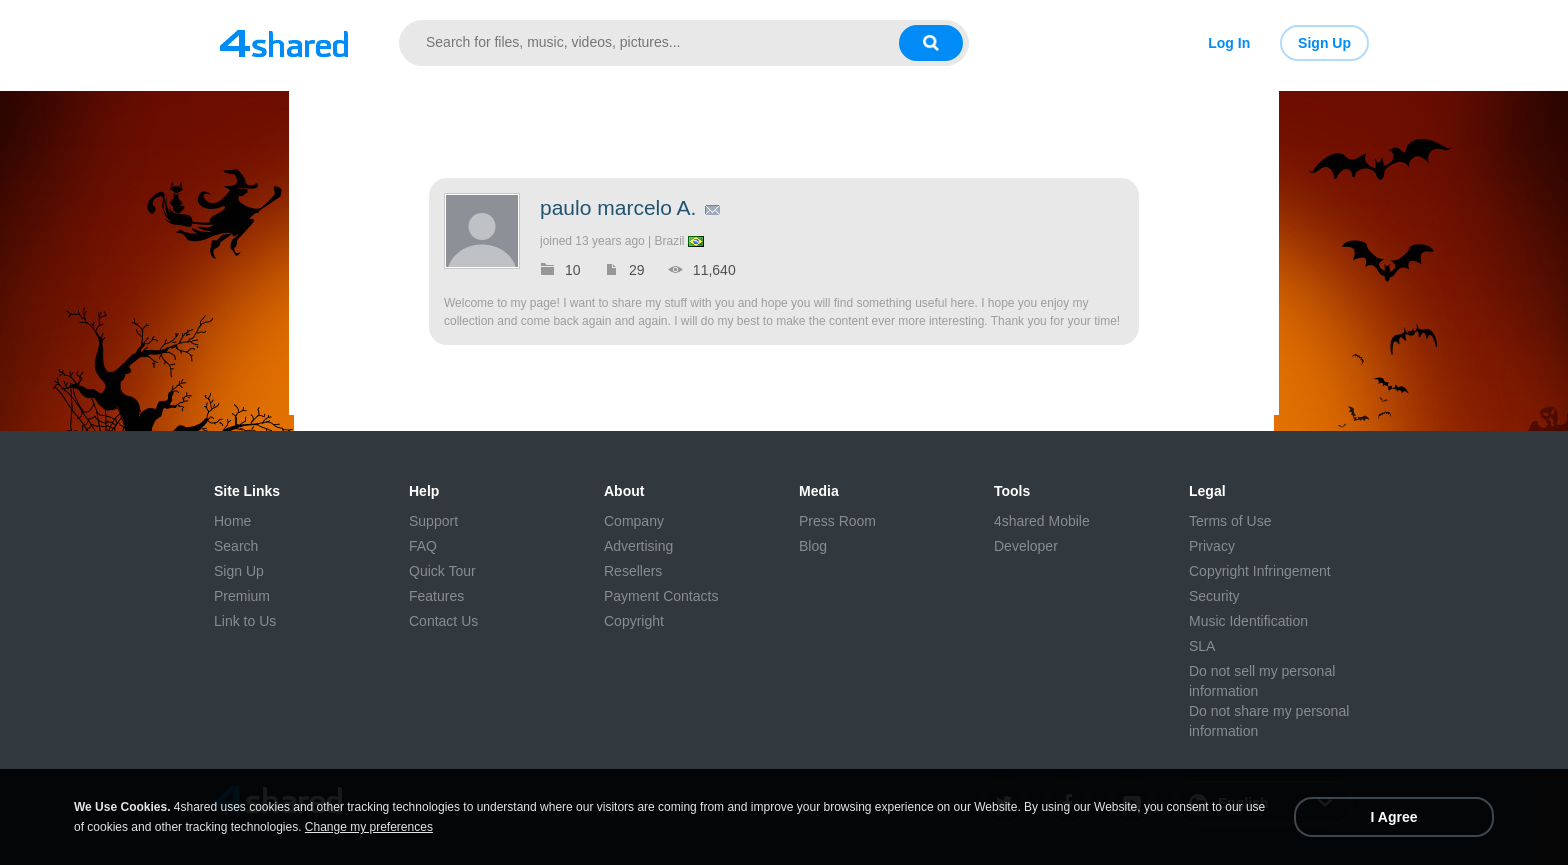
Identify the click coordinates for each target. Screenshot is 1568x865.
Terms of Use (1230, 521)
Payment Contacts (661, 596)
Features (436, 596)
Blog (813, 546)
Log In (1229, 43)
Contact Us (443, 621)
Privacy (1212, 546)
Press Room (837, 521)
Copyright (634, 621)
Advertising (638, 546)
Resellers (633, 571)
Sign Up (1324, 43)
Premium (242, 596)
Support (433, 521)
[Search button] (931, 43)
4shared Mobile (1042, 521)
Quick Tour (442, 571)
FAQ (423, 546)
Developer (1026, 546)
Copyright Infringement (1260, 571)
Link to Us (245, 621)
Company (634, 521)
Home (232, 521)
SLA (1202, 646)
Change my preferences (369, 827)
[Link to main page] (284, 43)
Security (1214, 596)
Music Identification (1248, 621)
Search (236, 546)
